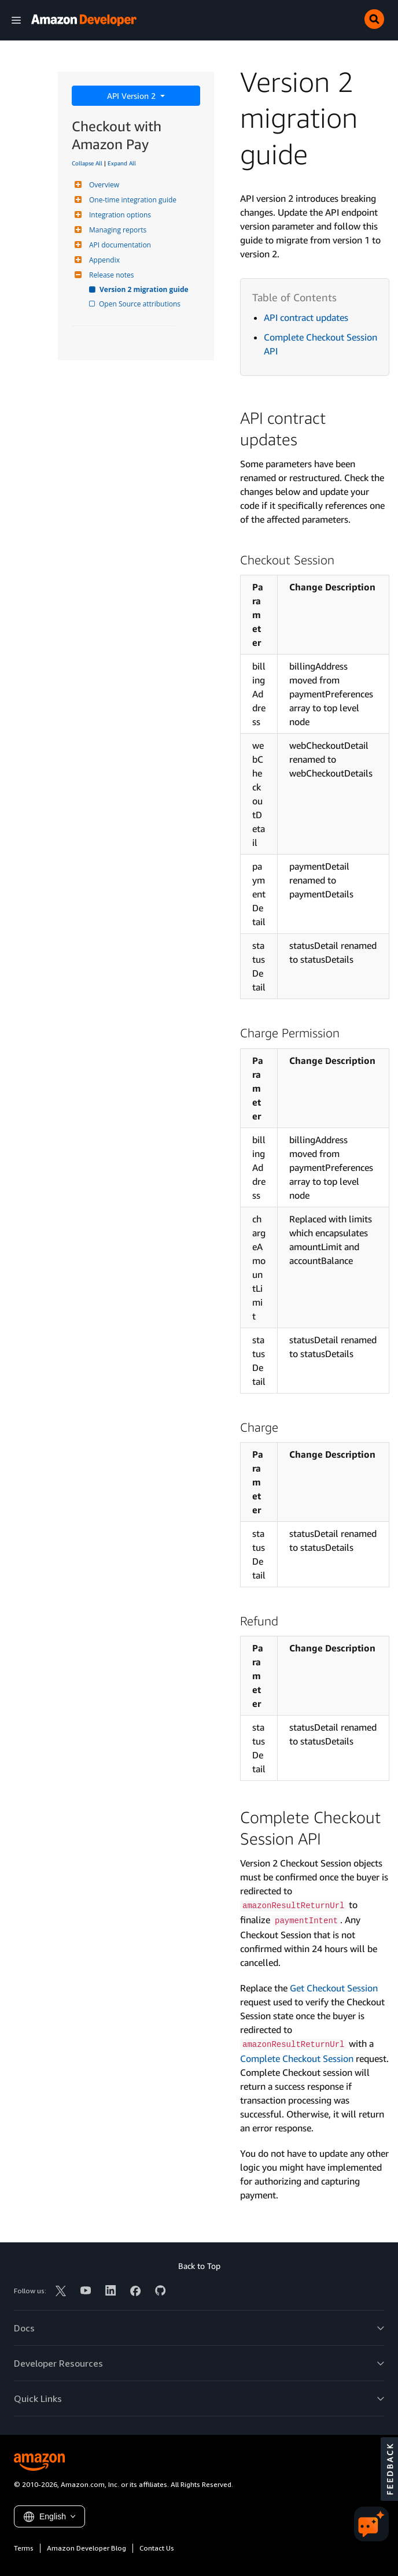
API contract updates (306, 317)
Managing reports (116, 230)
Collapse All (87, 163)
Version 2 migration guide (145, 289)
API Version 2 (132, 96)
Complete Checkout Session (296, 2058)
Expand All (122, 163)
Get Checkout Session (334, 1988)
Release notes (110, 275)
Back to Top (199, 2266)
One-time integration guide (131, 200)
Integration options (118, 215)
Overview (102, 185)
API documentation (118, 245)
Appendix (103, 260)
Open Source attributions (140, 304)
